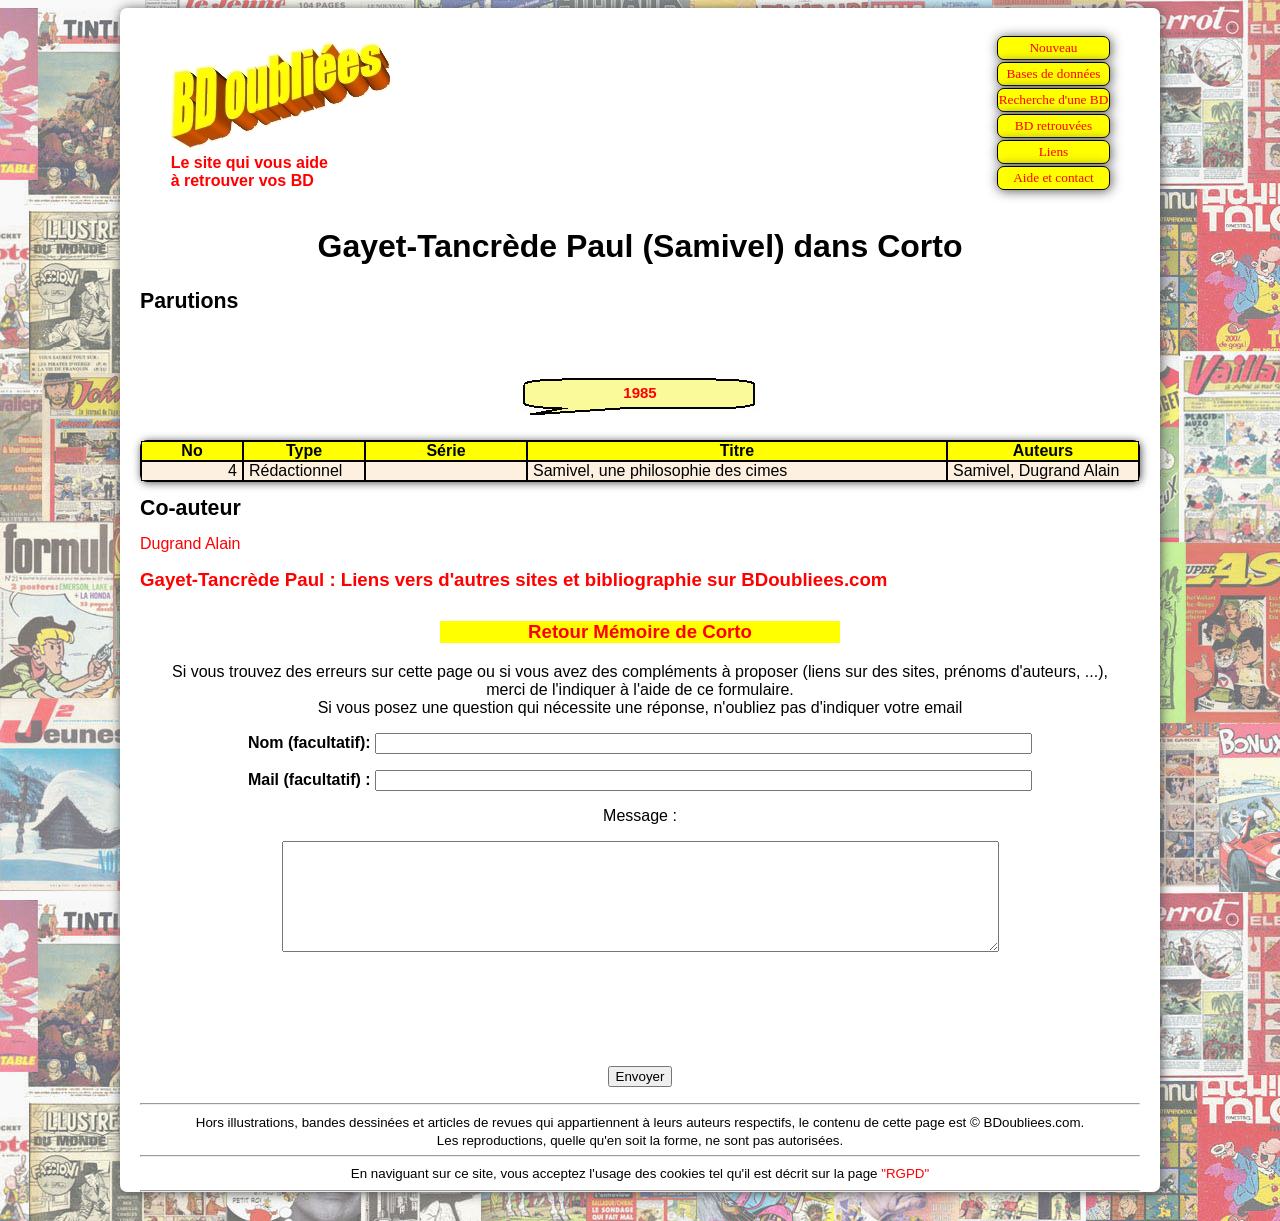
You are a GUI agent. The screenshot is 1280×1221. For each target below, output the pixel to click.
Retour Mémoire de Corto (640, 631)
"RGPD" (905, 1194)
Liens (1054, 151)
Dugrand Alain (190, 543)
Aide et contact (1053, 177)
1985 (639, 392)
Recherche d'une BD (1054, 99)
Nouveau (1053, 47)
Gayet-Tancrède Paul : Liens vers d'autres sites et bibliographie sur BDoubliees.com (513, 579)
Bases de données (1053, 73)
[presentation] (640, 1032)
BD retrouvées (1053, 125)
